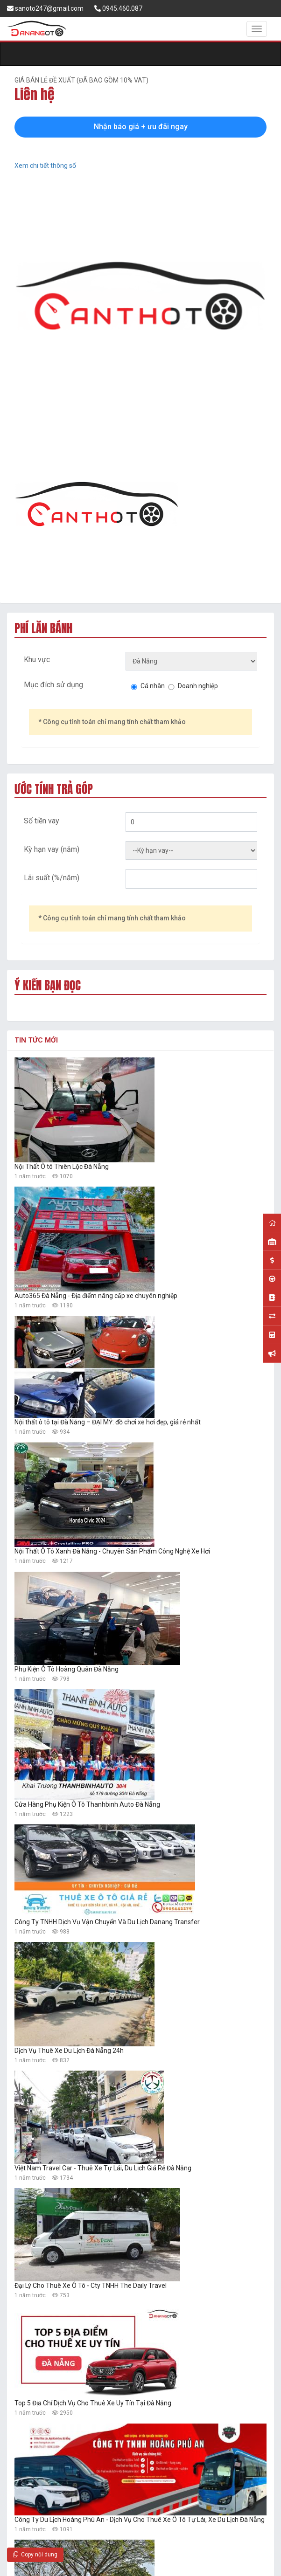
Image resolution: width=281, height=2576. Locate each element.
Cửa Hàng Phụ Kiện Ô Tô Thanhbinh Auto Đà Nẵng (87, 1804)
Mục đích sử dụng (53, 684)
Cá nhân (152, 686)
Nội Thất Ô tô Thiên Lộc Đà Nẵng (61, 1166)
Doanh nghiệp (198, 686)
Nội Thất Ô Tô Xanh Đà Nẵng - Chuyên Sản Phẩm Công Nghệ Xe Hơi (112, 1551)
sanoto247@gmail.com (45, 8)
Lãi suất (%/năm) (51, 877)
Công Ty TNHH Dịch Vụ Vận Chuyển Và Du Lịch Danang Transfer (107, 1922)
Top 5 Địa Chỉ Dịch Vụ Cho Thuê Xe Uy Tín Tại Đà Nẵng (92, 2403)
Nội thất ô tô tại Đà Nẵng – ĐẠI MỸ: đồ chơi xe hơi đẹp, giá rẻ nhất (107, 1422)
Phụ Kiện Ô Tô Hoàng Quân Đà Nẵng (66, 1669)
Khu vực (37, 659)
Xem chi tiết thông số (45, 165)
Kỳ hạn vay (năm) (51, 849)
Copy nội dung (35, 2554)
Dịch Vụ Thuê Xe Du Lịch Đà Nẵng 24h (69, 2050)
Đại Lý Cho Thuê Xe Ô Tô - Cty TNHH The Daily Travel (90, 2285)
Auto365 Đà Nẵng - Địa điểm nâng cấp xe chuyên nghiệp (95, 1295)
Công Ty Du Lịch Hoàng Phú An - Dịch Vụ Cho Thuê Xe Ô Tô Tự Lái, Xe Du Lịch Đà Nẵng (139, 2519)
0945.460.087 (118, 8)
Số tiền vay (41, 820)
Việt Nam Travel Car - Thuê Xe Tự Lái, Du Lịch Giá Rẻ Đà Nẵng (102, 2168)
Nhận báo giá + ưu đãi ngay (141, 126)
